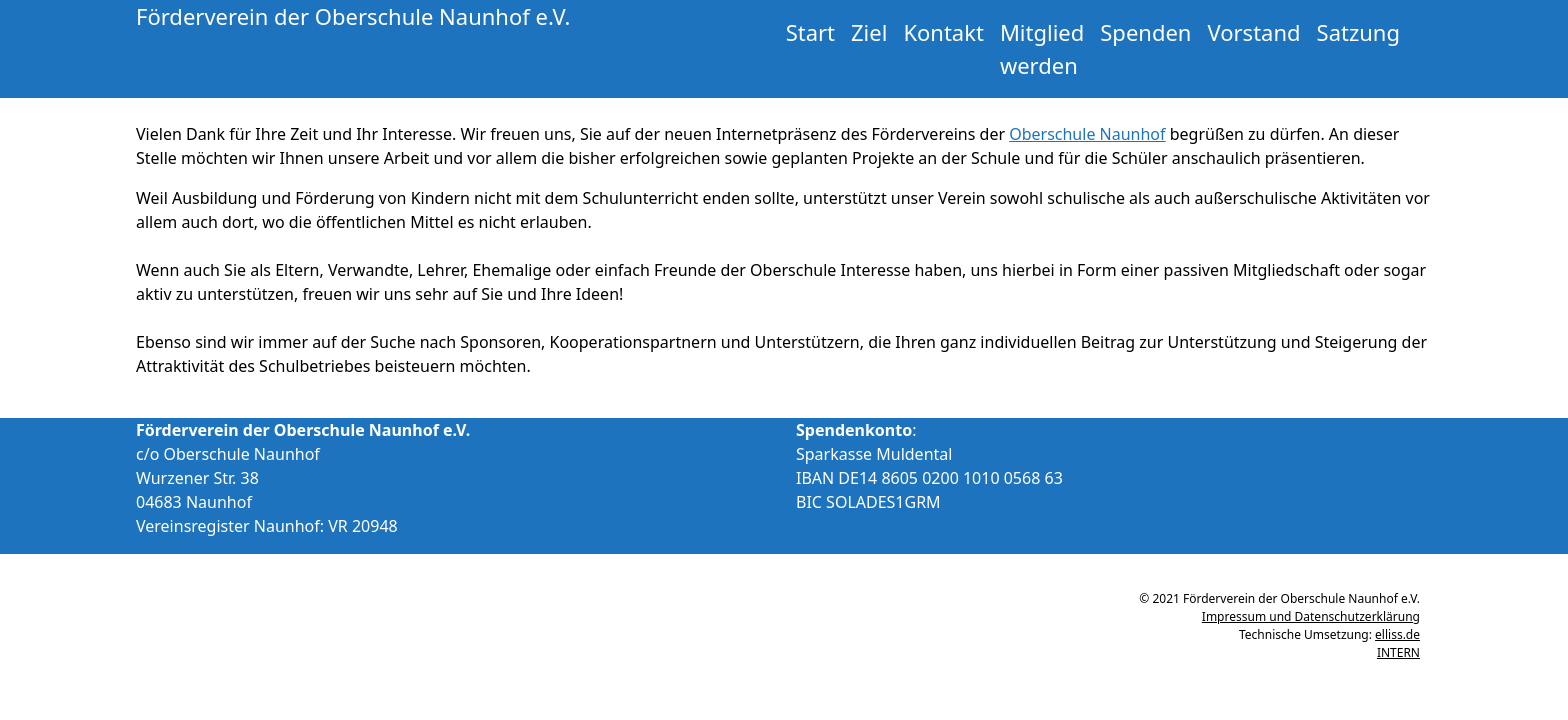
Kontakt (943, 32)
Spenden (1145, 32)
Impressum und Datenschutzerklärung (1311, 616)
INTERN (1398, 652)
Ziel (869, 32)
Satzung (1358, 32)
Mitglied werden (1042, 48)
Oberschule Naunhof (1087, 134)
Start (810, 32)
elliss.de (1397, 634)
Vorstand (1253, 32)
